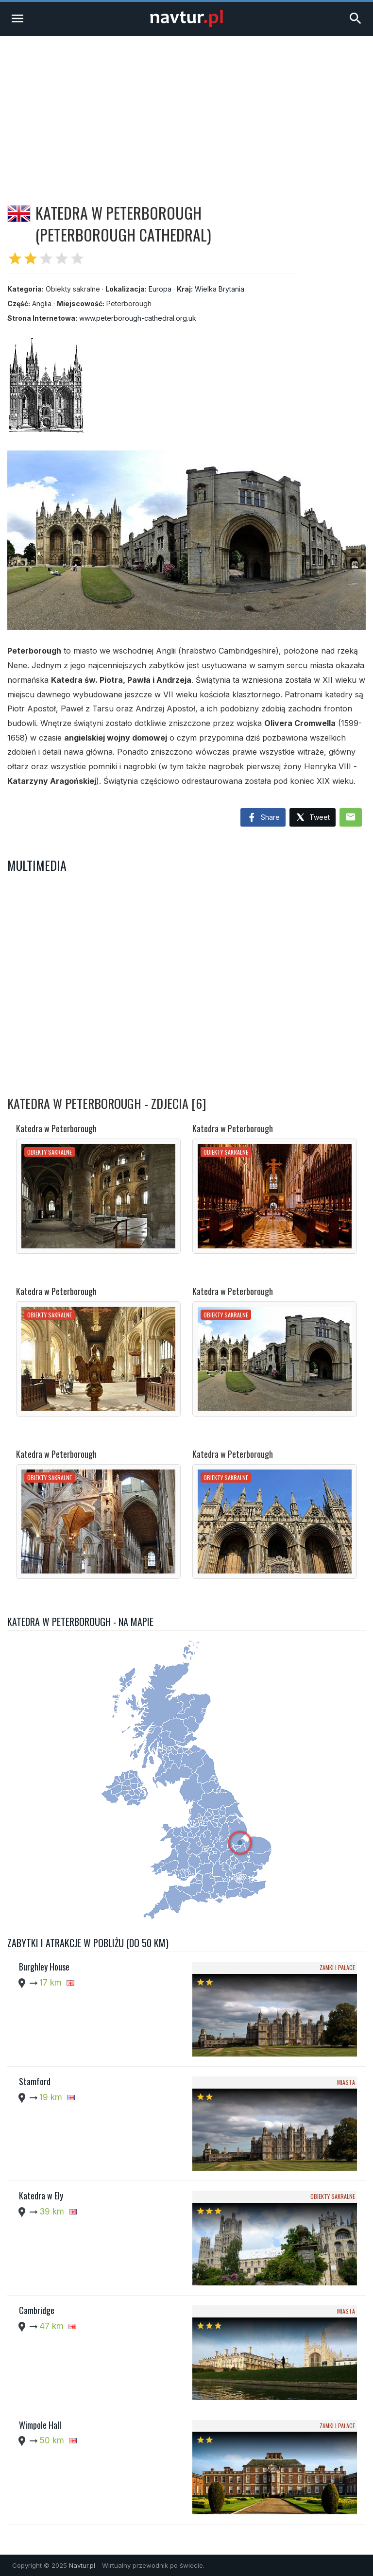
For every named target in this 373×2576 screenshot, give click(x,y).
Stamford (35, 2081)
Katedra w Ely (41, 2195)
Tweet (312, 818)
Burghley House (44, 1966)
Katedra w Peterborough (56, 1128)
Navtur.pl (82, 2565)
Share (263, 818)
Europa (160, 289)
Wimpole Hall (40, 2425)
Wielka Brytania (219, 289)
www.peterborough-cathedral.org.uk (137, 318)
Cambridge (36, 2310)
